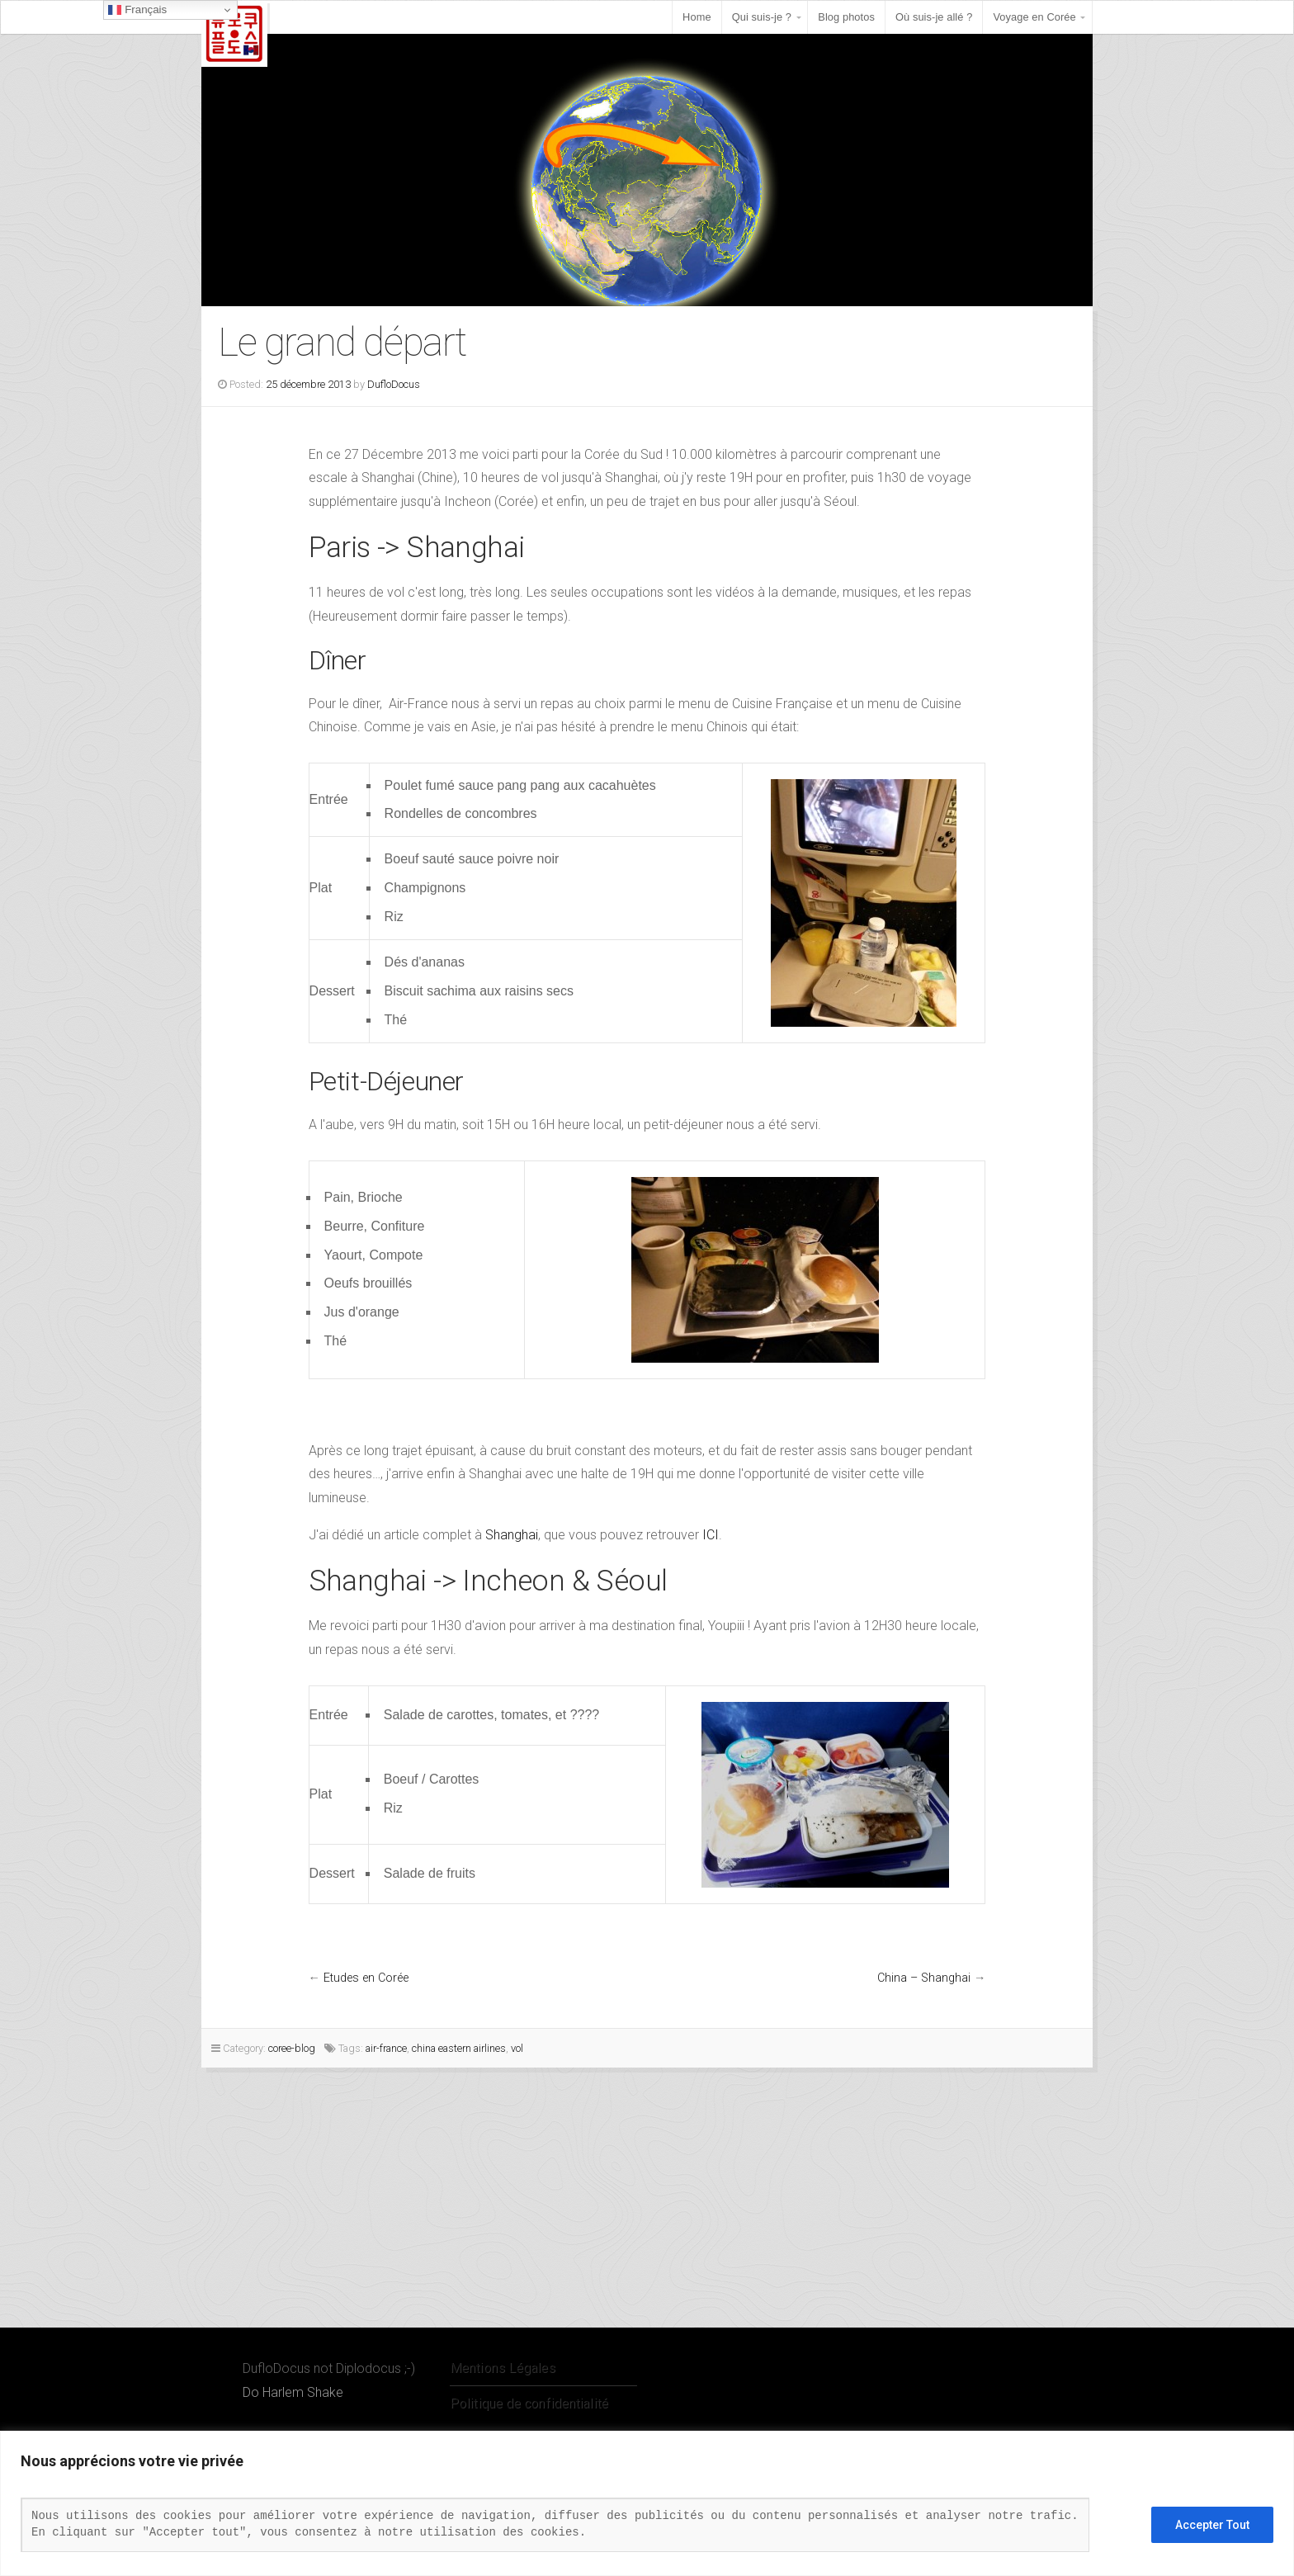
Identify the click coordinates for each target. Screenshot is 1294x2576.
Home (696, 17)
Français (137, 10)
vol (517, 2048)
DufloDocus (393, 384)
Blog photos (846, 17)
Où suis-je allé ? (933, 17)
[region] (647, 2503)
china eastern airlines (459, 2048)
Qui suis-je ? (761, 17)
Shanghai (511, 1535)
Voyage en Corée (1034, 17)
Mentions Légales (503, 2367)
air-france (386, 2048)
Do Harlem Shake (293, 2392)
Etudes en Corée (366, 1978)
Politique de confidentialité (529, 2403)
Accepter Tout (1212, 2524)
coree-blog (291, 2048)
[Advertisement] (495, 2203)
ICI (710, 1535)
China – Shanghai (923, 1978)
